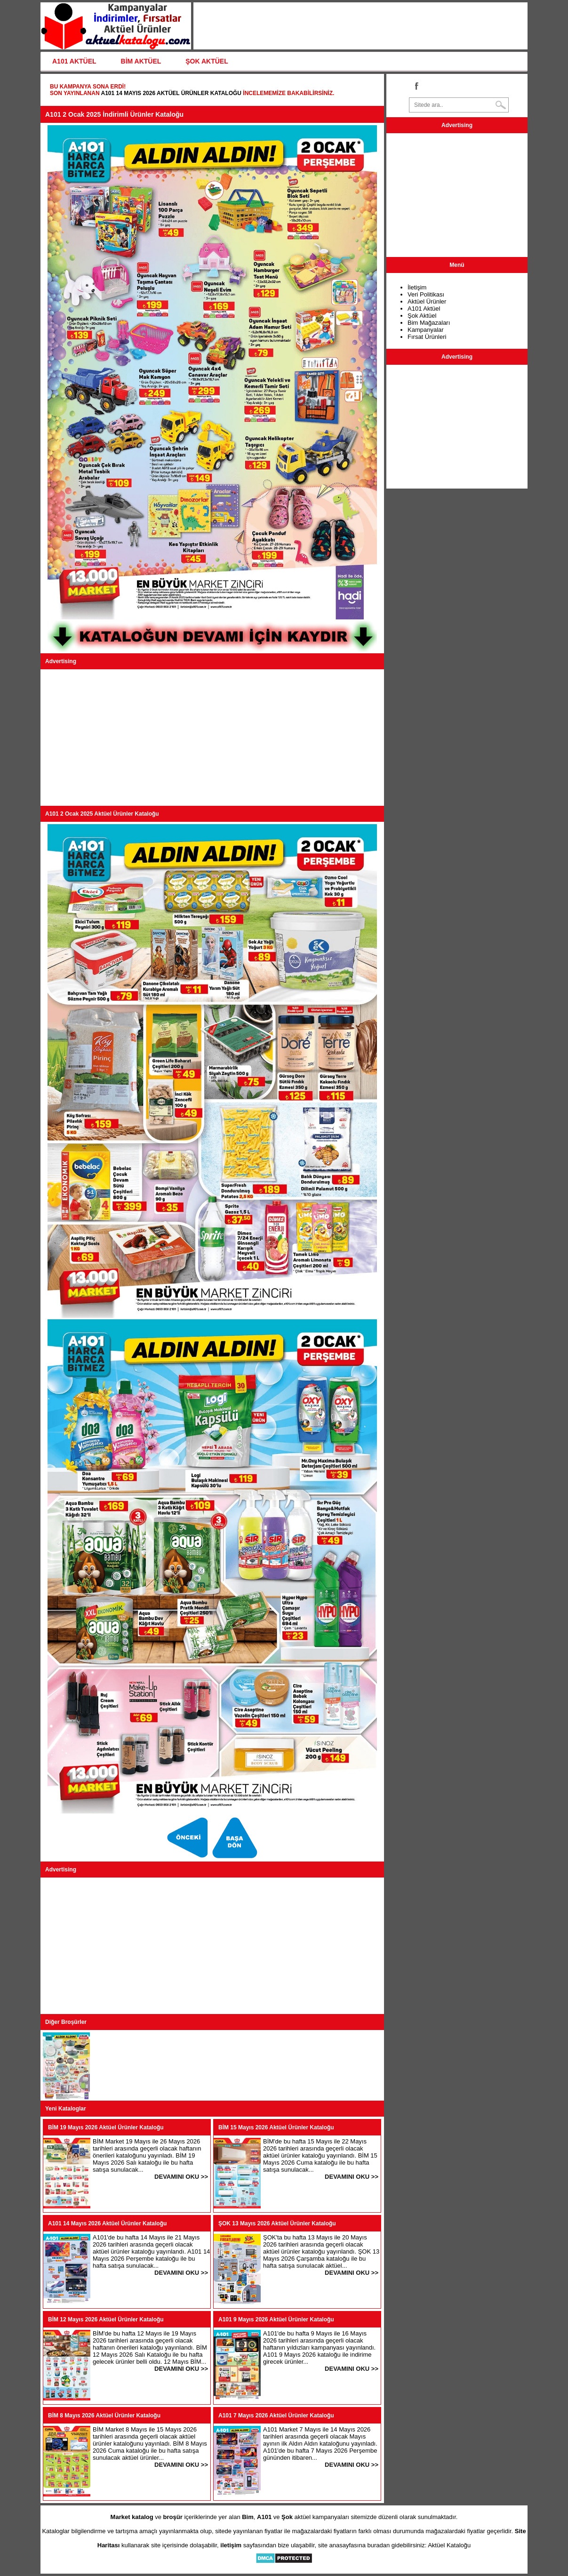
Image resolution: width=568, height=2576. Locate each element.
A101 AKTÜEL (74, 61)
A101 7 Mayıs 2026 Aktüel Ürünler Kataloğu (276, 2415)
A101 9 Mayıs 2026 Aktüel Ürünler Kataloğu (276, 2319)
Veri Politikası (426, 294)
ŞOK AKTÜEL (206, 61)
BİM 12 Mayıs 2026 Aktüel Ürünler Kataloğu (106, 2319)
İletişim (417, 287)
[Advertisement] (212, 737)
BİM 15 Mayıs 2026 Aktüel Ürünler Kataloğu (276, 2127)
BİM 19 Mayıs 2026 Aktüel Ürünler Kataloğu (106, 2127)
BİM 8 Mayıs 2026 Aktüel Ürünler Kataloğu (104, 2415)
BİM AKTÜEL (141, 61)
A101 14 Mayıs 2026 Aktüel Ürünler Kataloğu (171, 93)
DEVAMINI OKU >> (181, 2176)
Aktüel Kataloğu (449, 2545)
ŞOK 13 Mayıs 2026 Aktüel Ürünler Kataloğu (277, 2223)
